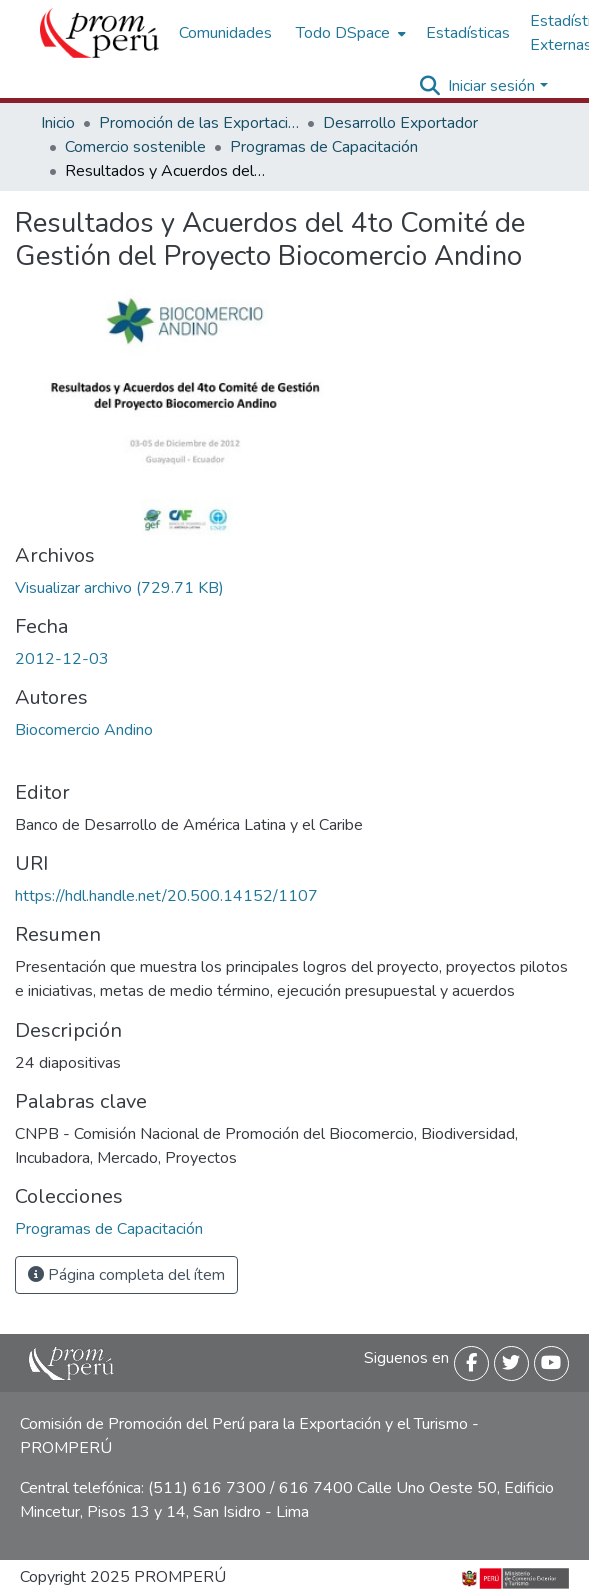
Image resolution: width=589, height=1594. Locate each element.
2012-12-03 (62, 659)
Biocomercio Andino (84, 730)
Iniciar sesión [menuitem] (491, 86)
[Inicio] (99, 33)
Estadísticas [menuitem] (468, 33)
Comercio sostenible (135, 147)
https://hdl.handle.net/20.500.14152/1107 (166, 896)
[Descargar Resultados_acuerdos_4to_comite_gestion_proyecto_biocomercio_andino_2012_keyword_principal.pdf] (119, 588)
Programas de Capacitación (324, 147)
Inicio (58, 123)
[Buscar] (429, 86)
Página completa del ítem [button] (126, 1275)
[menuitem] (349, 33)
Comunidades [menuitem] (225, 33)
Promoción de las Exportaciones (199, 123)
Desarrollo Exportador (400, 123)
